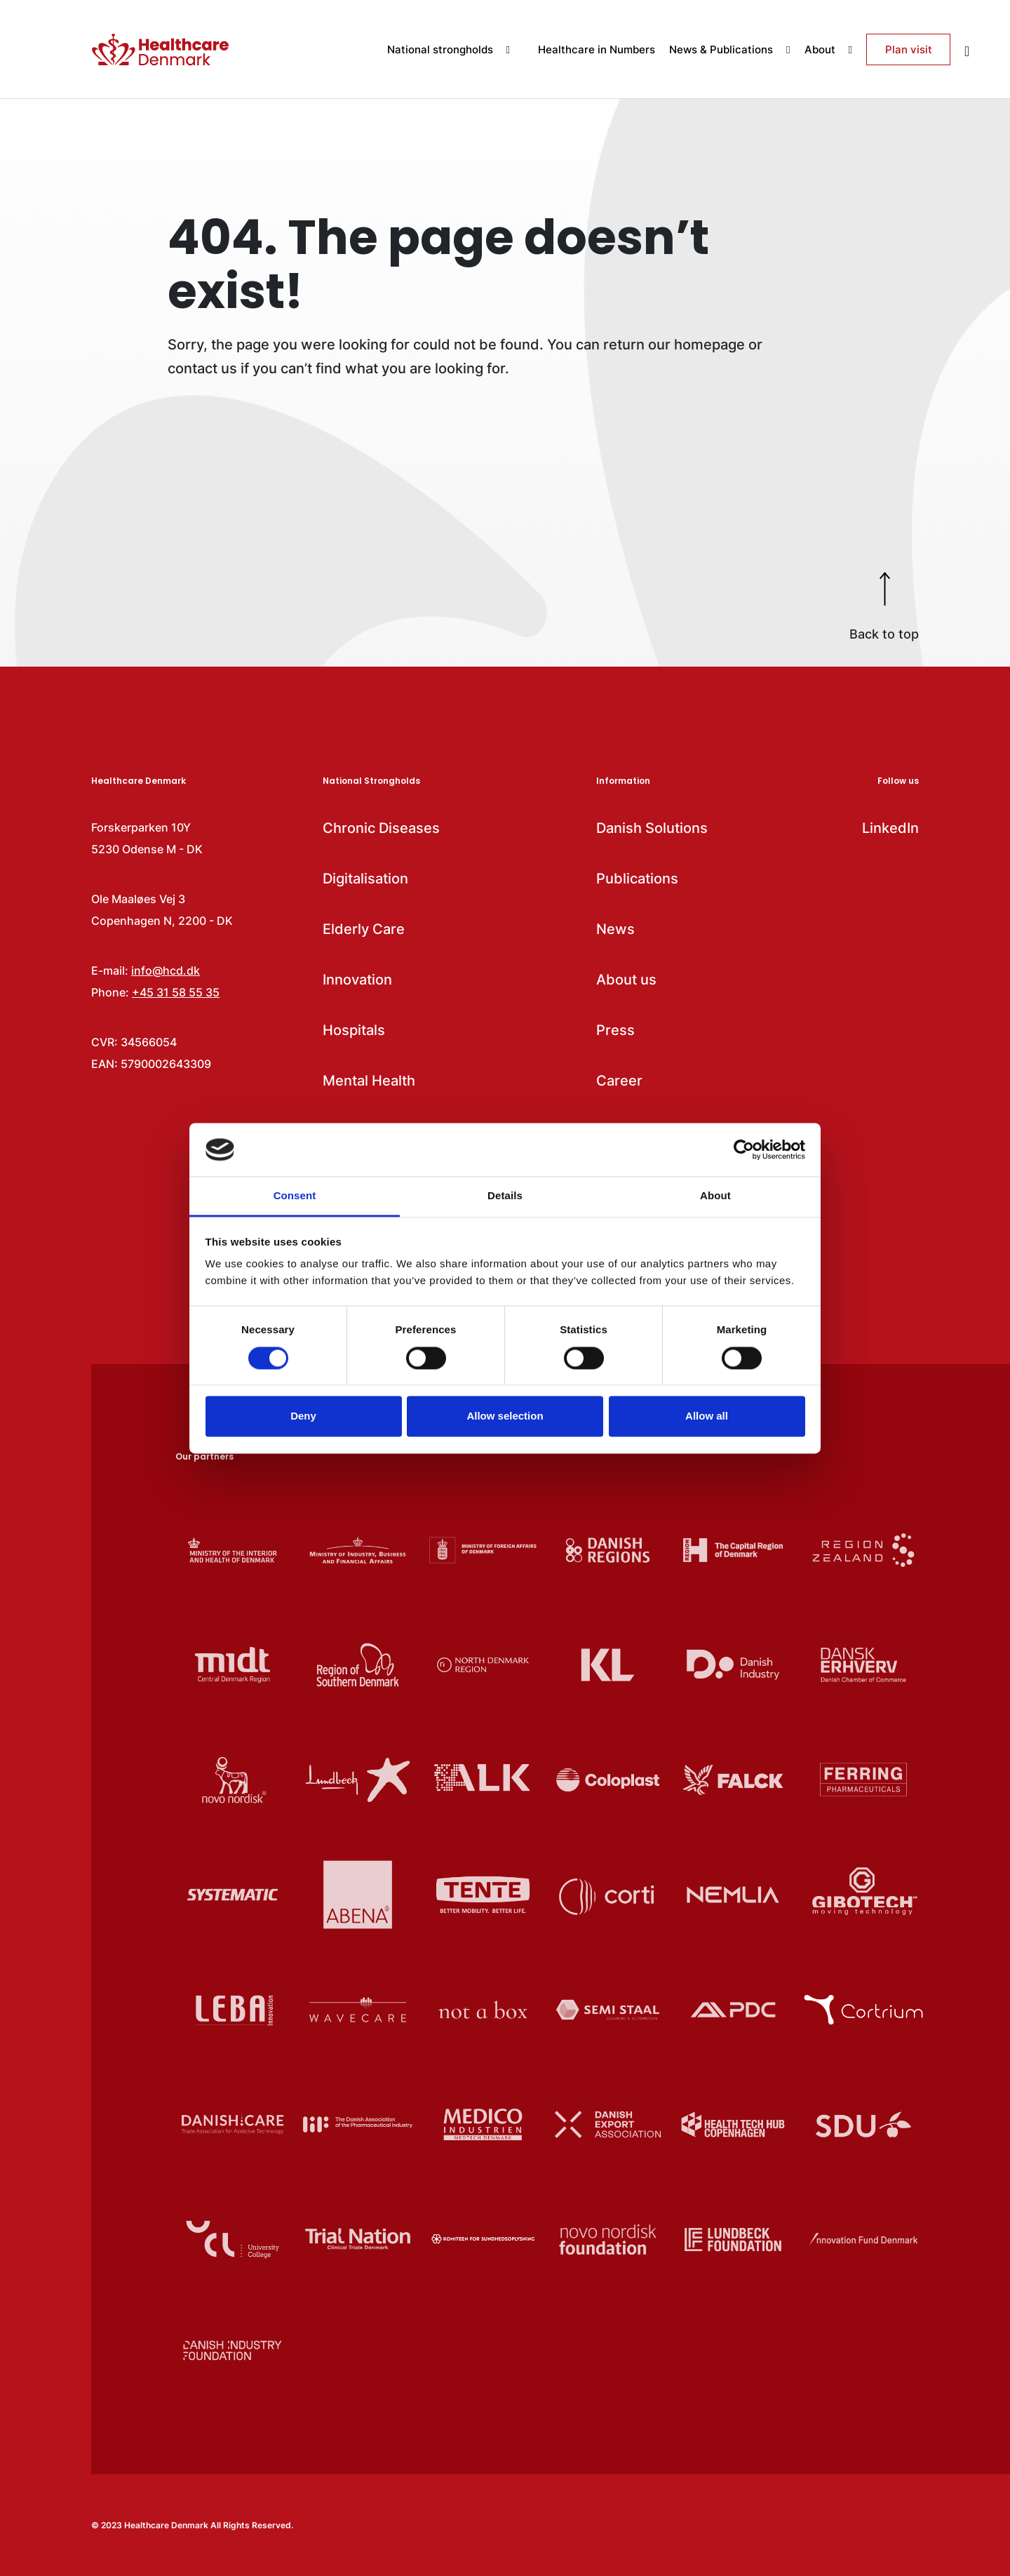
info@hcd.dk (165, 970)
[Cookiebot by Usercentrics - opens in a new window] (743, 1149)
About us (626, 979)
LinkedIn (890, 828)
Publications (637, 878)
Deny (303, 1416)
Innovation (357, 979)
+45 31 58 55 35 (176, 992)
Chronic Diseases (381, 828)
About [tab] (715, 1196)
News (615, 929)
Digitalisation (365, 878)
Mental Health (369, 1080)
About (828, 49)
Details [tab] (505, 1196)
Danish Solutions (652, 828)
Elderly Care (364, 929)
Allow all (706, 1416)
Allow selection (504, 1416)
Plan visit (908, 49)
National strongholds (448, 49)
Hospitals (354, 1030)
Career (619, 1080)
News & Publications (729, 49)
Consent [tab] (295, 1196)
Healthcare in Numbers (596, 49)
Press (615, 1030)
